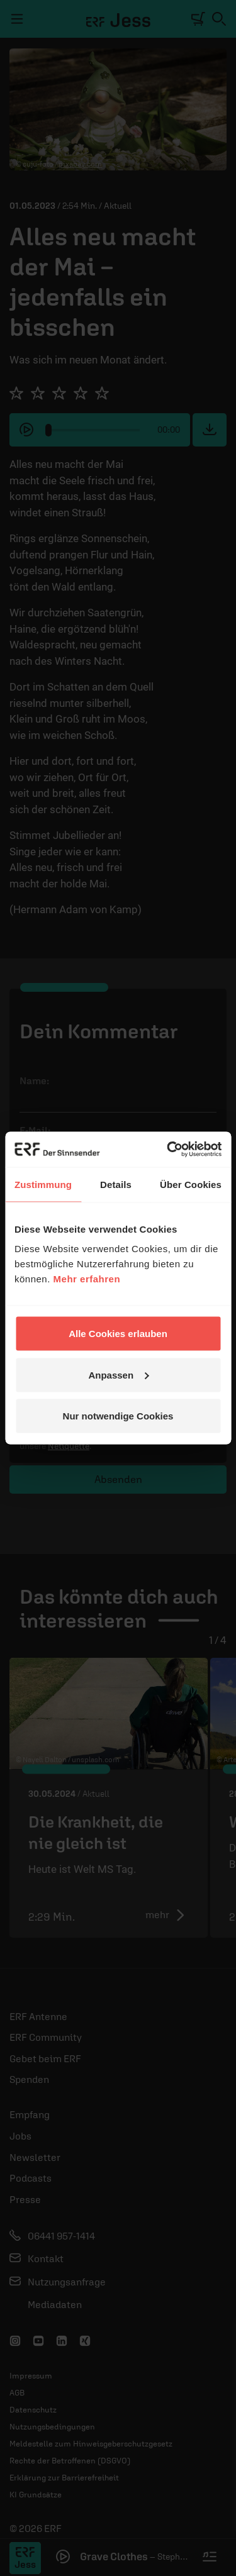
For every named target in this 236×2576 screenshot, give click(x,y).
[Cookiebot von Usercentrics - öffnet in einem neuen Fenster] (168, 1149)
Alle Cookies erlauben (118, 1333)
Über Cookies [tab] (191, 1184)
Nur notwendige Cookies (118, 1416)
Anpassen (118, 1374)
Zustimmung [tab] (43, 1184)
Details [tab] (116, 1184)
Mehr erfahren (87, 1279)
